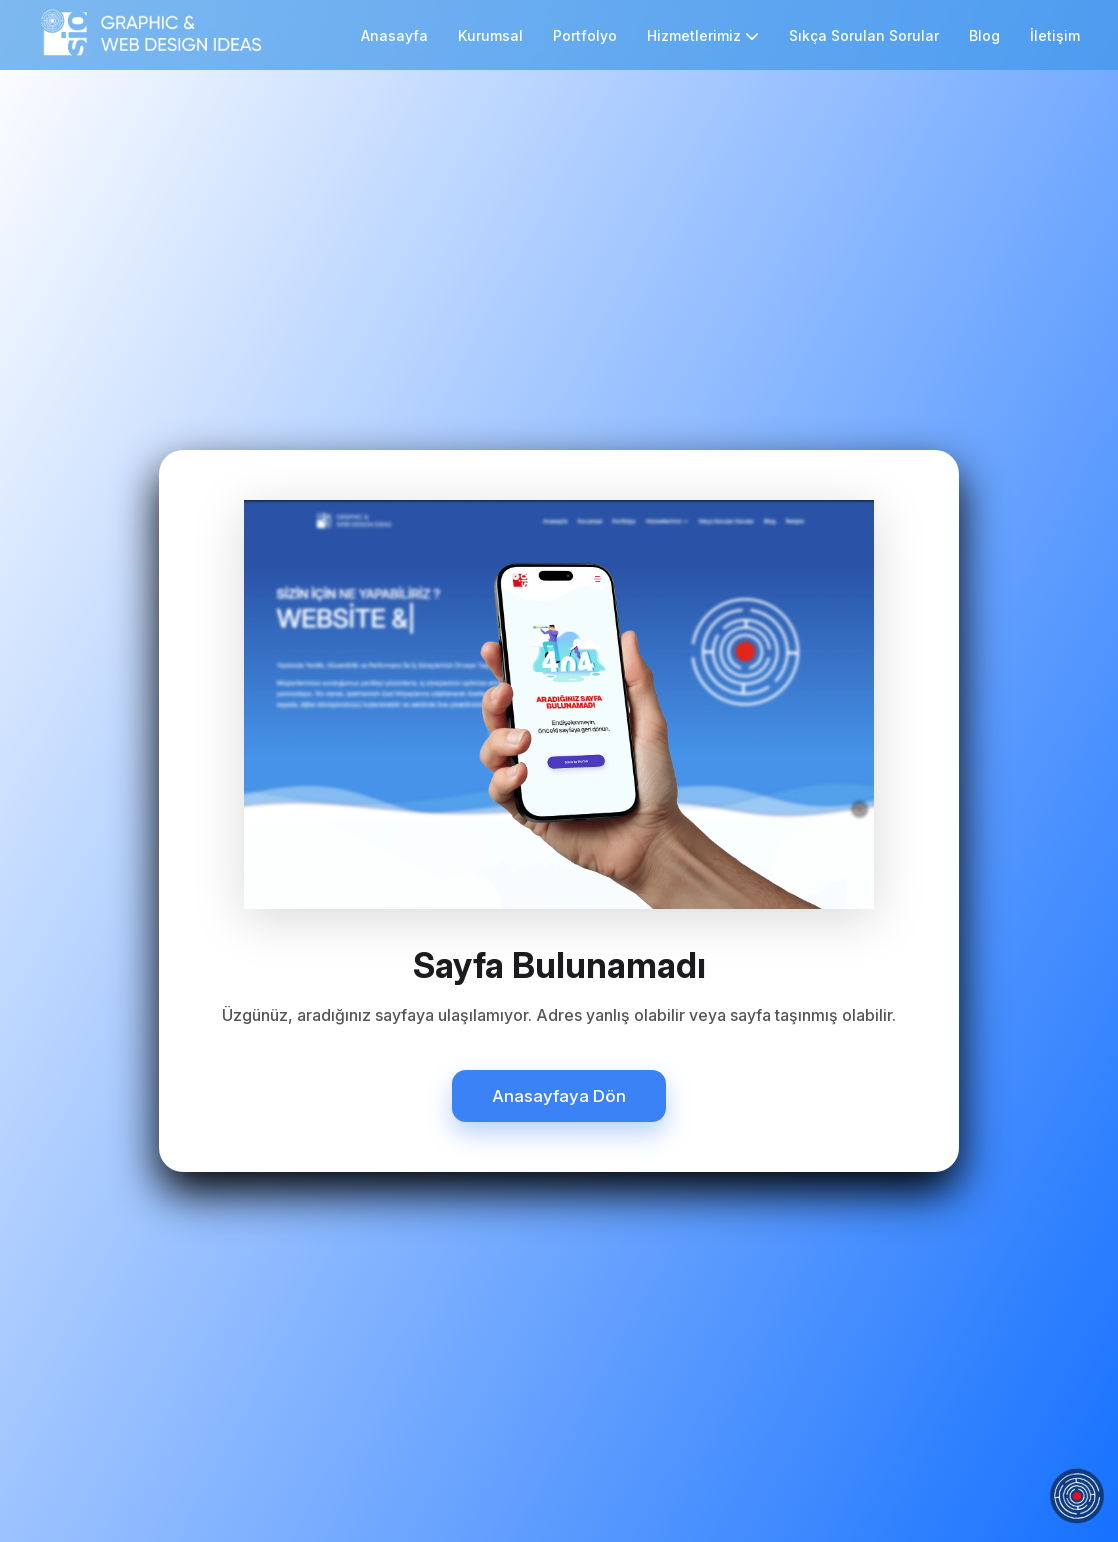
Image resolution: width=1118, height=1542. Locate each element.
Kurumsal (490, 35)
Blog (984, 35)
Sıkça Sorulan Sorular (864, 35)
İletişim (1055, 35)
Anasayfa (394, 35)
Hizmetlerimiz (703, 35)
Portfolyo (585, 35)
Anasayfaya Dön (559, 1096)
